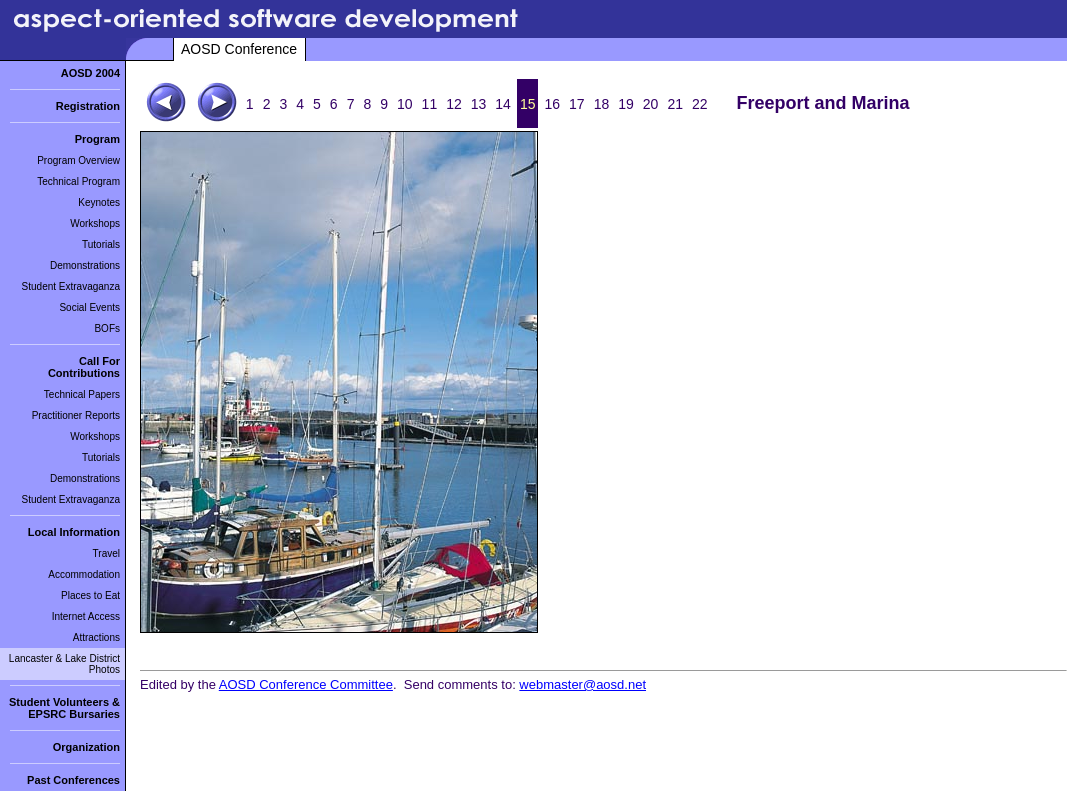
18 (602, 104)
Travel (106, 553)
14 (503, 104)
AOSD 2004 (90, 73)
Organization (86, 747)
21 (675, 104)
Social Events (89, 307)
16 (552, 104)
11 (430, 104)
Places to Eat (90, 595)
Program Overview (78, 160)
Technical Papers (82, 394)
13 (479, 104)
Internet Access (86, 616)
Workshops (95, 223)
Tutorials (101, 244)
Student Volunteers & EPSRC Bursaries (64, 708)
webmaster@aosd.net (582, 684)
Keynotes (99, 202)
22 (700, 104)
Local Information (74, 532)
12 (454, 104)
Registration (88, 106)
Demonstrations (85, 265)
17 (577, 104)
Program (97, 139)
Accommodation (84, 574)
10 (405, 104)
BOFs (107, 328)
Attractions (96, 637)
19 (626, 104)
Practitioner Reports (76, 415)
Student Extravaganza (71, 286)
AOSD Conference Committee (306, 684)
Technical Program (78, 181)
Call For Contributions (84, 367)
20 (651, 104)
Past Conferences (73, 780)
